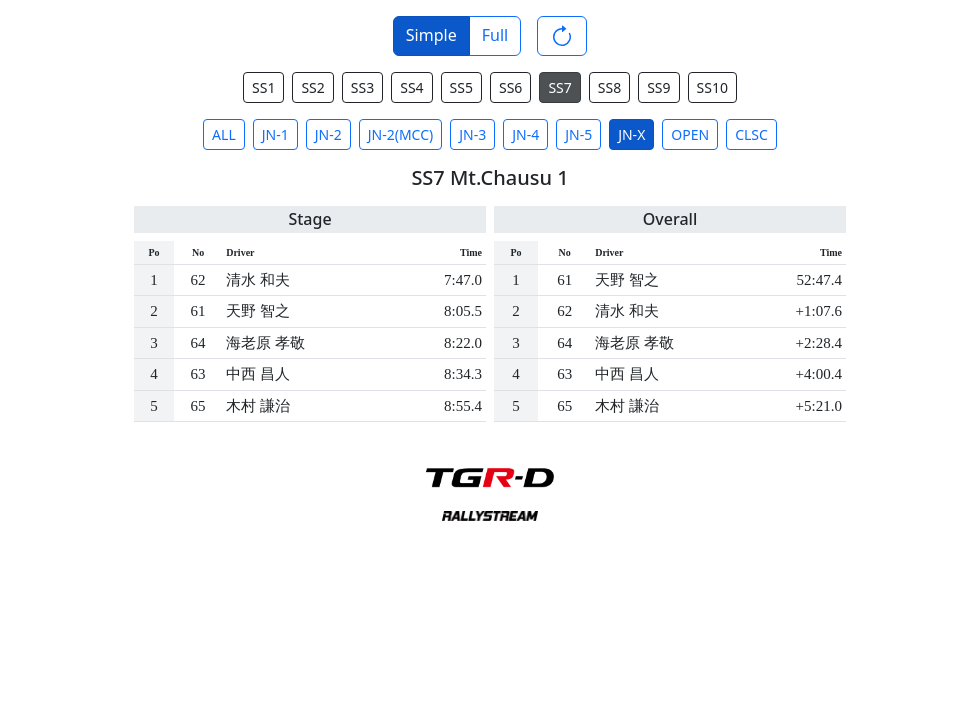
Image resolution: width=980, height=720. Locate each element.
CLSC (751, 134)
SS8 (609, 87)
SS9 (658, 87)
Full (495, 35)
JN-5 (578, 134)
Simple (431, 35)
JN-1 (275, 134)
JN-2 (328, 134)
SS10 (712, 87)
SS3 (362, 87)
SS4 (411, 87)
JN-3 (472, 134)
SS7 (559, 87)
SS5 (461, 87)
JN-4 (525, 134)
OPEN (690, 134)
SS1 (263, 87)
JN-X (631, 134)
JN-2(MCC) (401, 134)
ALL (224, 134)
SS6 (510, 87)
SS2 (312, 87)
